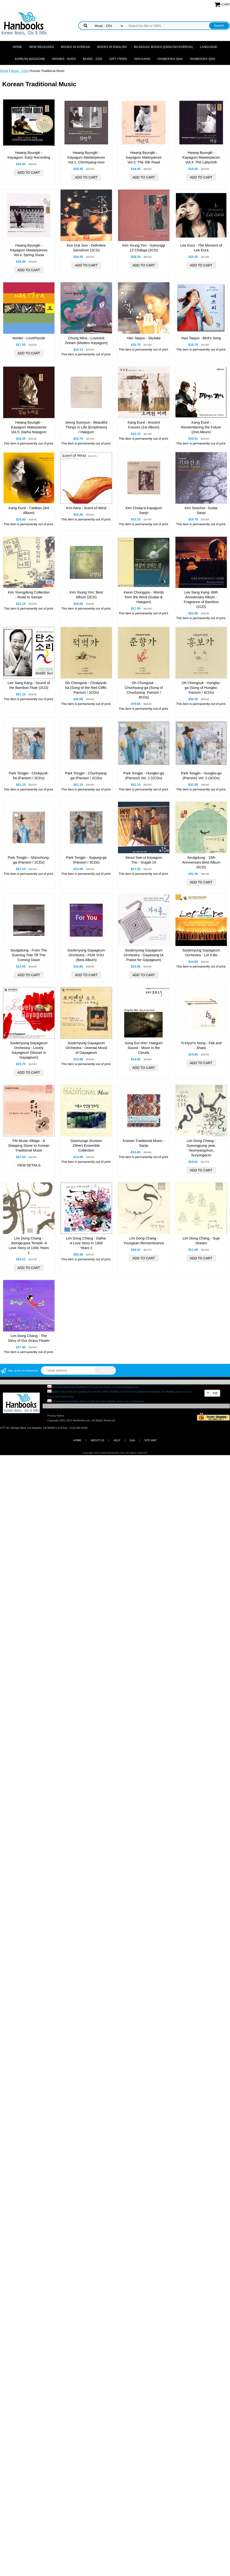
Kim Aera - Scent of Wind (86, 508)
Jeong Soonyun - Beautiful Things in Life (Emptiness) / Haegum (86, 427)
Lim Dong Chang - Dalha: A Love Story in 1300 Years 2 (86, 1243)
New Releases (41, 47)
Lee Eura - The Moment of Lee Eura (201, 247)
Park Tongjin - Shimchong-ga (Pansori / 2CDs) (29, 859)
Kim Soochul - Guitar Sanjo (201, 510)
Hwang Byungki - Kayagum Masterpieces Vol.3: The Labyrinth (201, 157)
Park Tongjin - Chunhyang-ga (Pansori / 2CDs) (86, 775)
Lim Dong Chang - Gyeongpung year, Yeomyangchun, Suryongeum (201, 1148)
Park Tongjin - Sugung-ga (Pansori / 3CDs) (86, 859)
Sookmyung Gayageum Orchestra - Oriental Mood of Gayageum (86, 1048)
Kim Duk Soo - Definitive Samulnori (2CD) (86, 247)
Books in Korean (75, 47)
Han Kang (142, 59)
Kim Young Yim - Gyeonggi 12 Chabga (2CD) (143, 247)
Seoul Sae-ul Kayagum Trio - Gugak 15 (143, 859)
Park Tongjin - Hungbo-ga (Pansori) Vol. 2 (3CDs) (201, 775)
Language (208, 47)
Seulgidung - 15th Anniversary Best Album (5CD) (201, 862)
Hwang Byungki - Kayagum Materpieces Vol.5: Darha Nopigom (29, 427)
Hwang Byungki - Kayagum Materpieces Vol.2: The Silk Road (144, 157)
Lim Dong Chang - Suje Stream (201, 1240)
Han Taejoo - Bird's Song (201, 338)
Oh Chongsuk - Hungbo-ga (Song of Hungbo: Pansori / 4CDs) (201, 687)
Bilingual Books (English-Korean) (163, 47)
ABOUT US (97, 1440)
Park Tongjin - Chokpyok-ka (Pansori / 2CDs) (29, 775)
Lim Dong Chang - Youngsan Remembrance (143, 1240)
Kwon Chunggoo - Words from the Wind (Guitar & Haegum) (144, 597)
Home (17, 47)
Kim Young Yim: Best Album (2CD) (86, 594)
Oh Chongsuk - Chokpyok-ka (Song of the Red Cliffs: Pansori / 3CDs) (86, 687)
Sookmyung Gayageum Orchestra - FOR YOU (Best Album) (86, 955)
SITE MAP (150, 1440)
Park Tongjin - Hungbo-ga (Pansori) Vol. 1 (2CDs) (143, 775)
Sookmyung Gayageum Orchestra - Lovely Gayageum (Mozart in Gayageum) (29, 1050)
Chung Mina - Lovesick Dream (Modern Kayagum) (86, 340)
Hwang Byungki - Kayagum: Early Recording (28, 154)
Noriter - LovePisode (28, 338)
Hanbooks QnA (170, 59)
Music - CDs (92, 59)
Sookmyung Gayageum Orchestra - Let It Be (201, 952)
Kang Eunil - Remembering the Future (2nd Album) (201, 427)
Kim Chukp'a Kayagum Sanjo (143, 510)
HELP (116, 1440)
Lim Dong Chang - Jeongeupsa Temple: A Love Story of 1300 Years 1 (29, 1245)
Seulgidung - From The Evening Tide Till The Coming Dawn (29, 955)
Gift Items (118, 59)
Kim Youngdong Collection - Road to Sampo (29, 594)
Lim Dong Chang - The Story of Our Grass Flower (29, 1338)
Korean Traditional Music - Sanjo (143, 1143)
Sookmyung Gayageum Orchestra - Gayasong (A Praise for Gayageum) (144, 955)
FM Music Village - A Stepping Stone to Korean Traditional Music (28, 1145)
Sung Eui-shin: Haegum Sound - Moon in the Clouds (144, 1048)
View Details (28, 1165)
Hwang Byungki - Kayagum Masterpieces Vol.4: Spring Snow (29, 250)
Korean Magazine (30, 59)
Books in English (112, 47)
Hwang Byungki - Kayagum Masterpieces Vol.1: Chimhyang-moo (86, 157)
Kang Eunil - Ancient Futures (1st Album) (144, 424)
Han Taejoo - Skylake (144, 338)
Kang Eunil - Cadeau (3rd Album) (29, 510)
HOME (77, 1440)
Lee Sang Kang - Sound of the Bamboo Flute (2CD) (29, 685)
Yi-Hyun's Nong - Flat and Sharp (201, 1045)
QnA (132, 1440)
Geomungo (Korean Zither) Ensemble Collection (86, 1145)
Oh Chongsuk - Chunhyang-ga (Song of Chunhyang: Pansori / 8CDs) (144, 690)
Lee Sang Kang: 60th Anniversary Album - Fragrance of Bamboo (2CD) (201, 599)
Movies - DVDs (64, 59)
